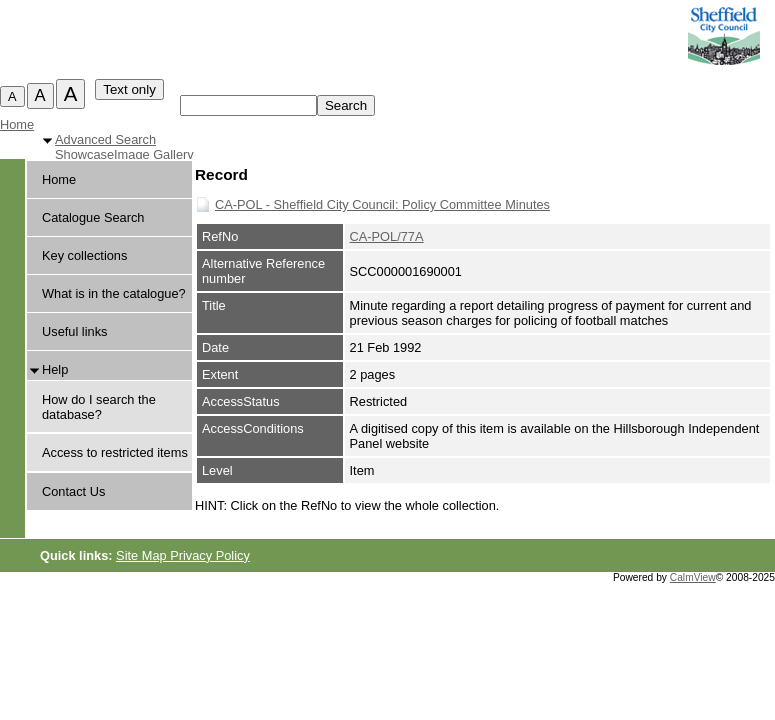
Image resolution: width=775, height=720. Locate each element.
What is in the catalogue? (114, 293)
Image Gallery (154, 154)
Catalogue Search (93, 217)
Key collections (84, 255)
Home (17, 124)
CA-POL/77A (387, 236)
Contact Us (73, 491)
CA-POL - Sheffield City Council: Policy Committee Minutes (382, 204)
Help (55, 369)
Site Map (143, 555)
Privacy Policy (210, 555)
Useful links (74, 331)
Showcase (84, 154)
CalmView (693, 577)
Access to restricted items (115, 452)
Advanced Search (105, 139)
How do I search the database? (99, 407)
